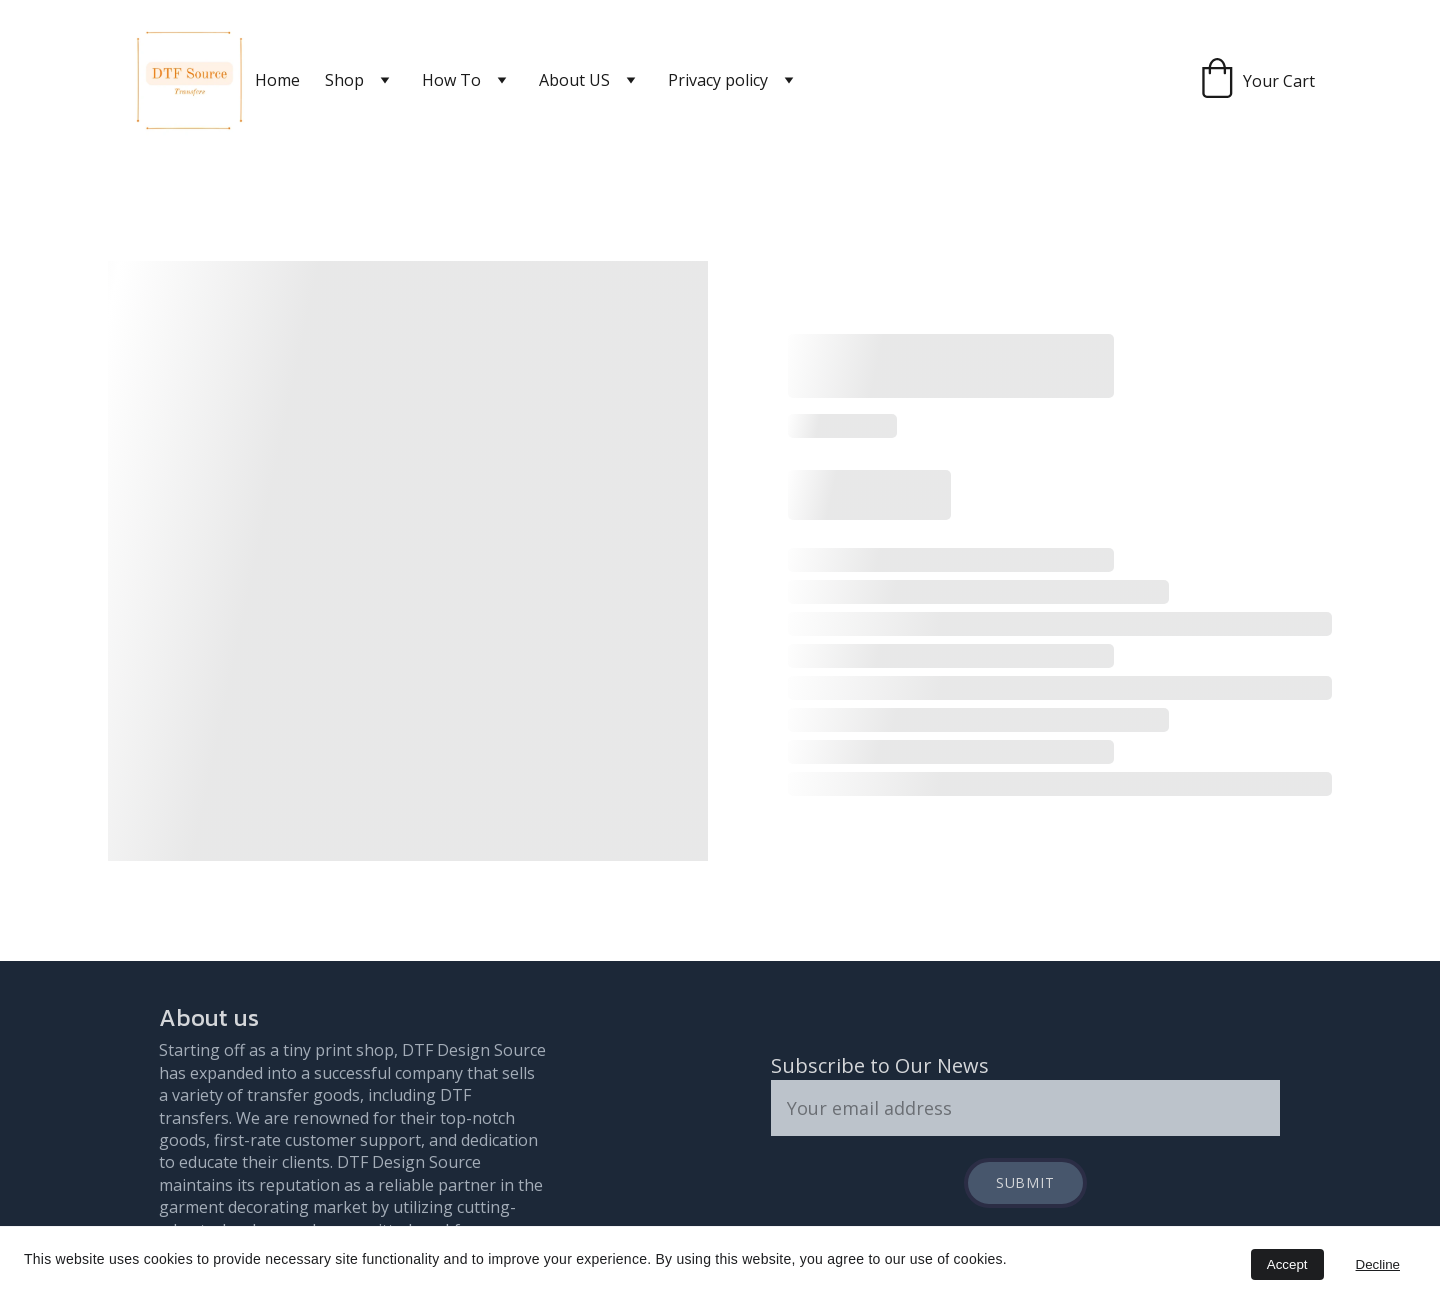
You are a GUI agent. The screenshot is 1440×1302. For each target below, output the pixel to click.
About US (574, 80)
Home (277, 80)
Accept (1287, 1264)
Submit (1026, 1182)
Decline (1378, 1264)
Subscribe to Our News (880, 1065)
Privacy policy (718, 80)
